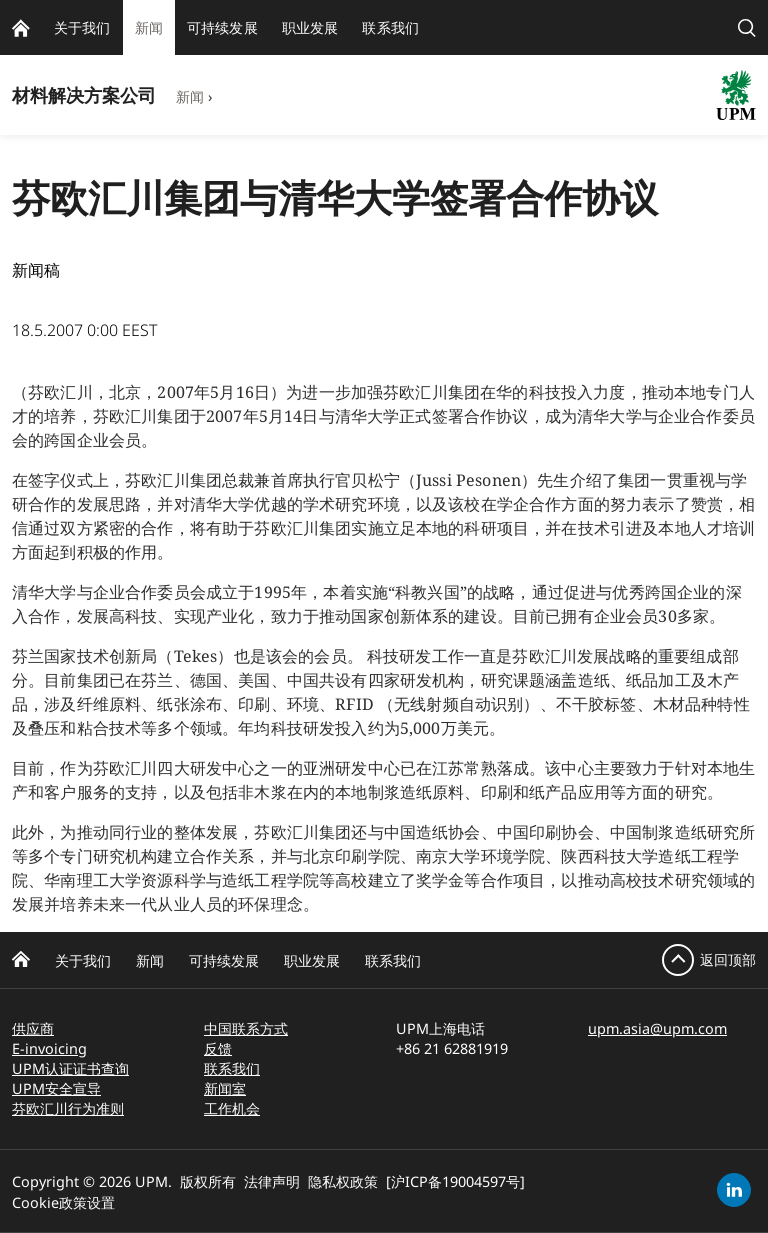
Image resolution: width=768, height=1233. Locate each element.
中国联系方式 (246, 1028)
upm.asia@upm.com (657, 1028)
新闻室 (225, 1088)
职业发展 (312, 960)
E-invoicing (49, 1048)
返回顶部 (728, 959)
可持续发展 (224, 960)
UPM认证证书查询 (70, 1068)
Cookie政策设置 (63, 1202)
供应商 (33, 1028)
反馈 (218, 1048)
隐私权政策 (343, 1181)
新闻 (190, 96)
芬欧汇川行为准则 (68, 1108)
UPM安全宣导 (56, 1088)
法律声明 (272, 1181)
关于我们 (83, 960)
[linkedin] (734, 1190)
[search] (747, 27)
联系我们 (393, 960)
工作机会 (232, 1108)
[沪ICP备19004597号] (455, 1181)
